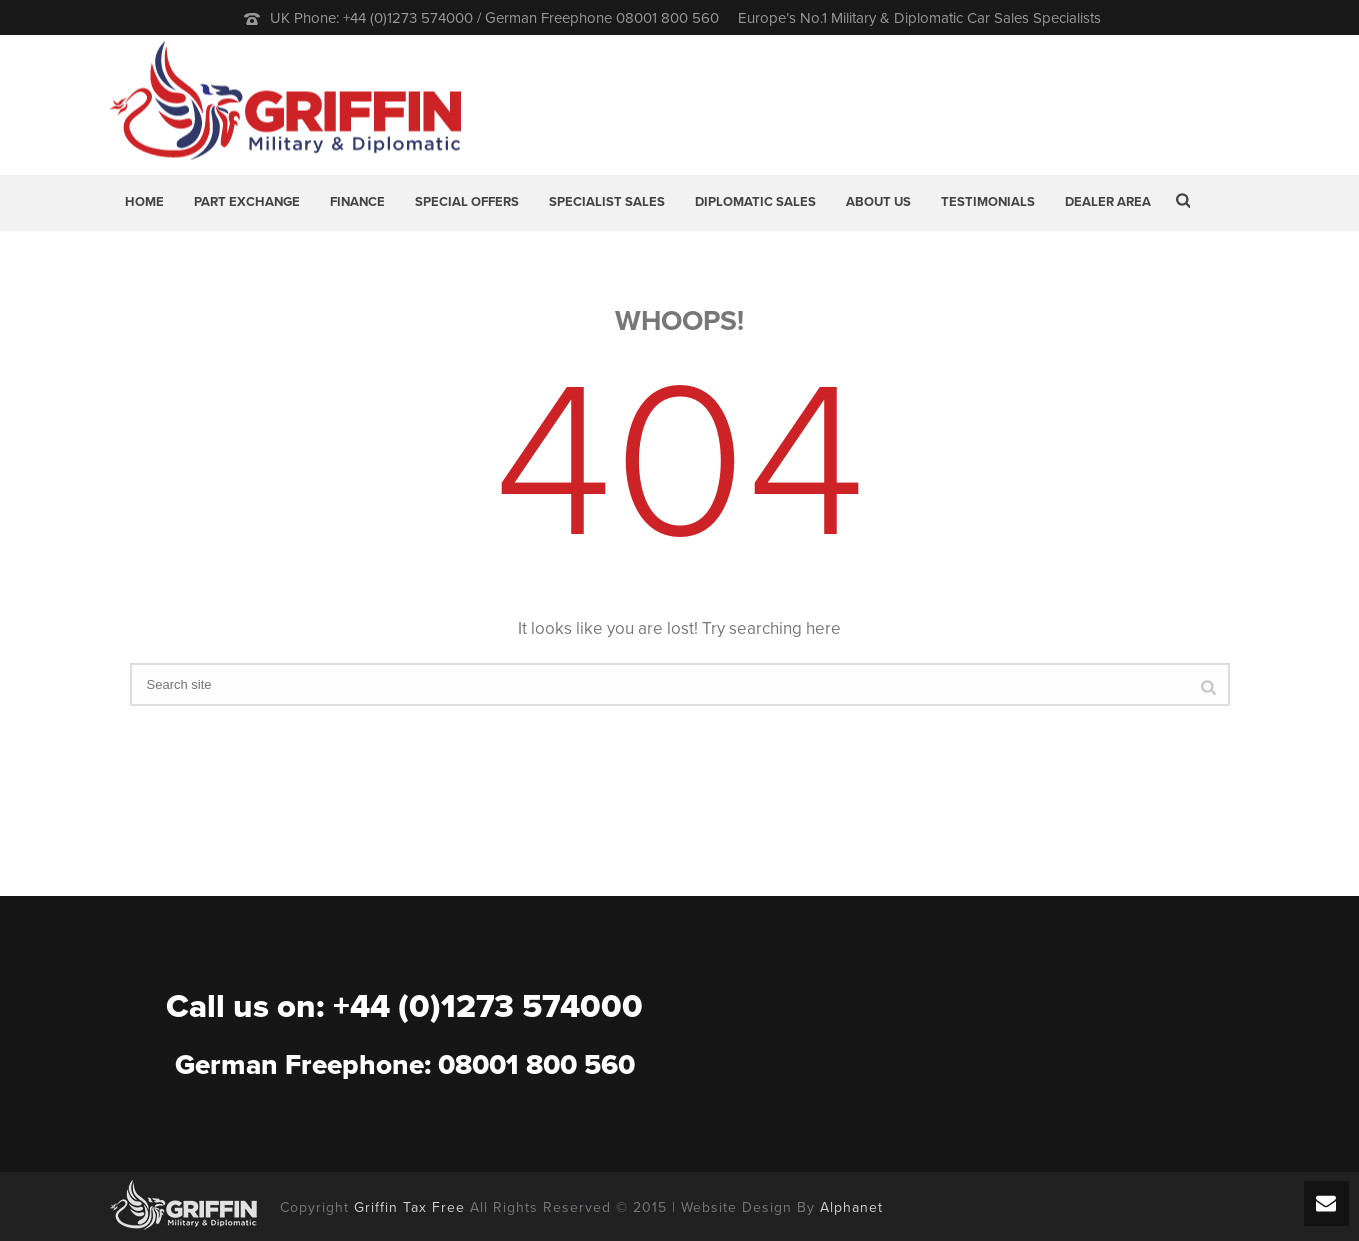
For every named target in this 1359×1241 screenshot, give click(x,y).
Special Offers (467, 202)
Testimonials (988, 202)
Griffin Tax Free (409, 1207)
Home (144, 202)
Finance (357, 202)
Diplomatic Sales (755, 202)
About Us (878, 202)
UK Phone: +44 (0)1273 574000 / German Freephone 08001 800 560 (494, 18)
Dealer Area (1108, 202)
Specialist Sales (607, 202)
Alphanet (851, 1207)
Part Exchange (247, 202)
